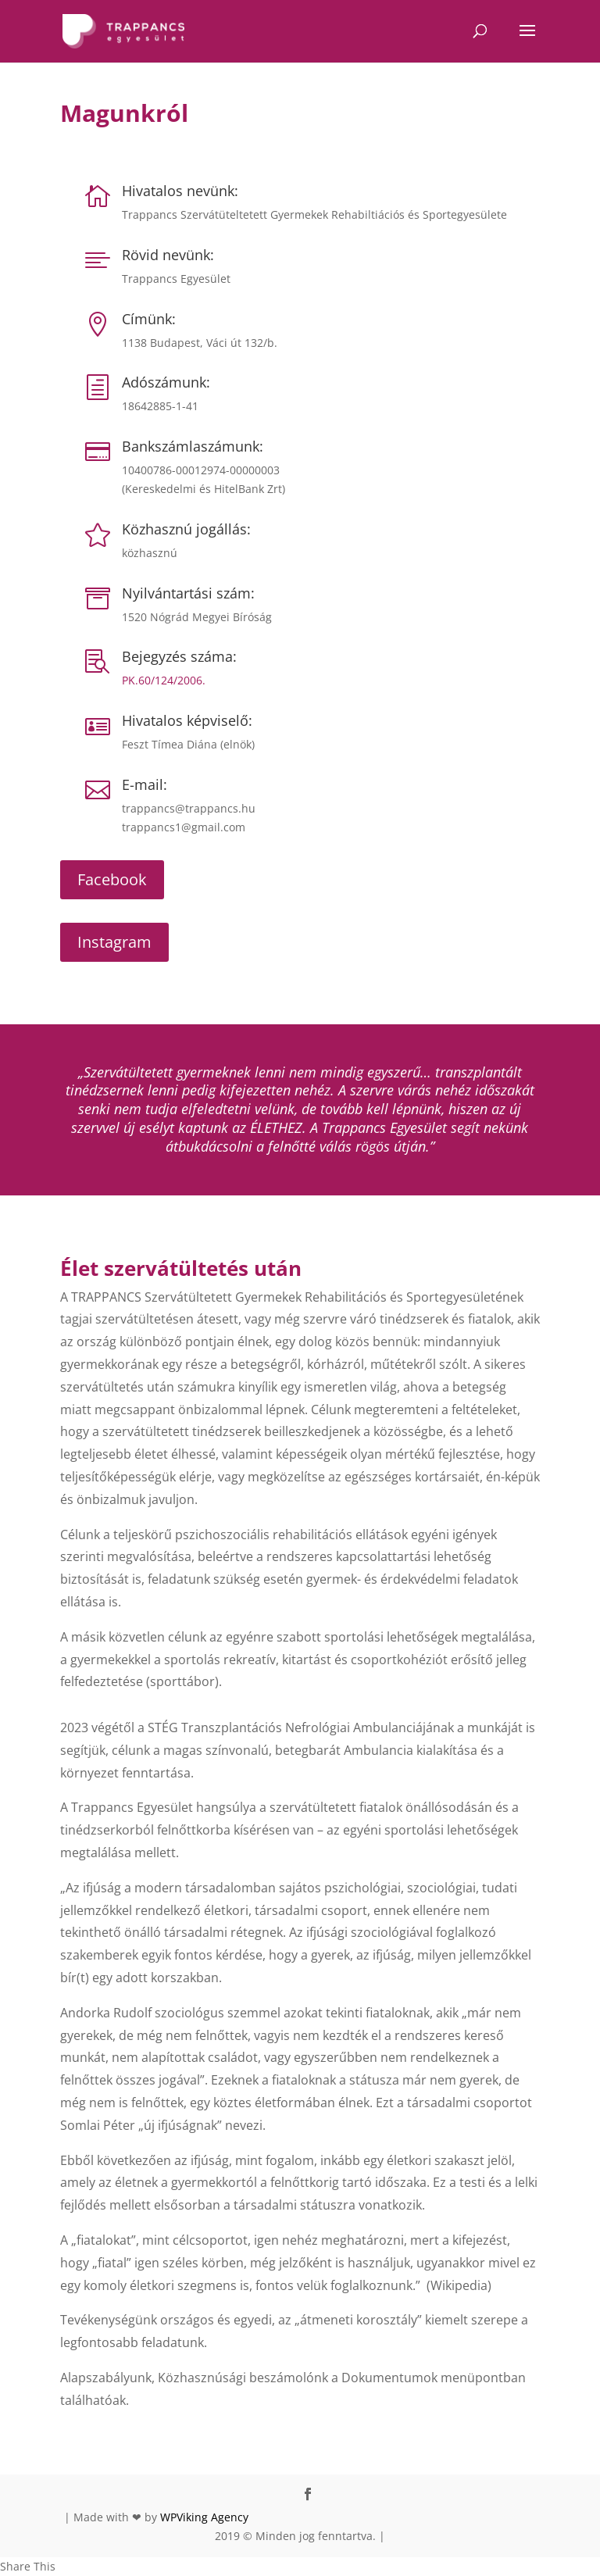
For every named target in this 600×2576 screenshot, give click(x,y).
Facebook (112, 879)
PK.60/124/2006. (163, 680)
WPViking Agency (204, 2517)
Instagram (114, 941)
